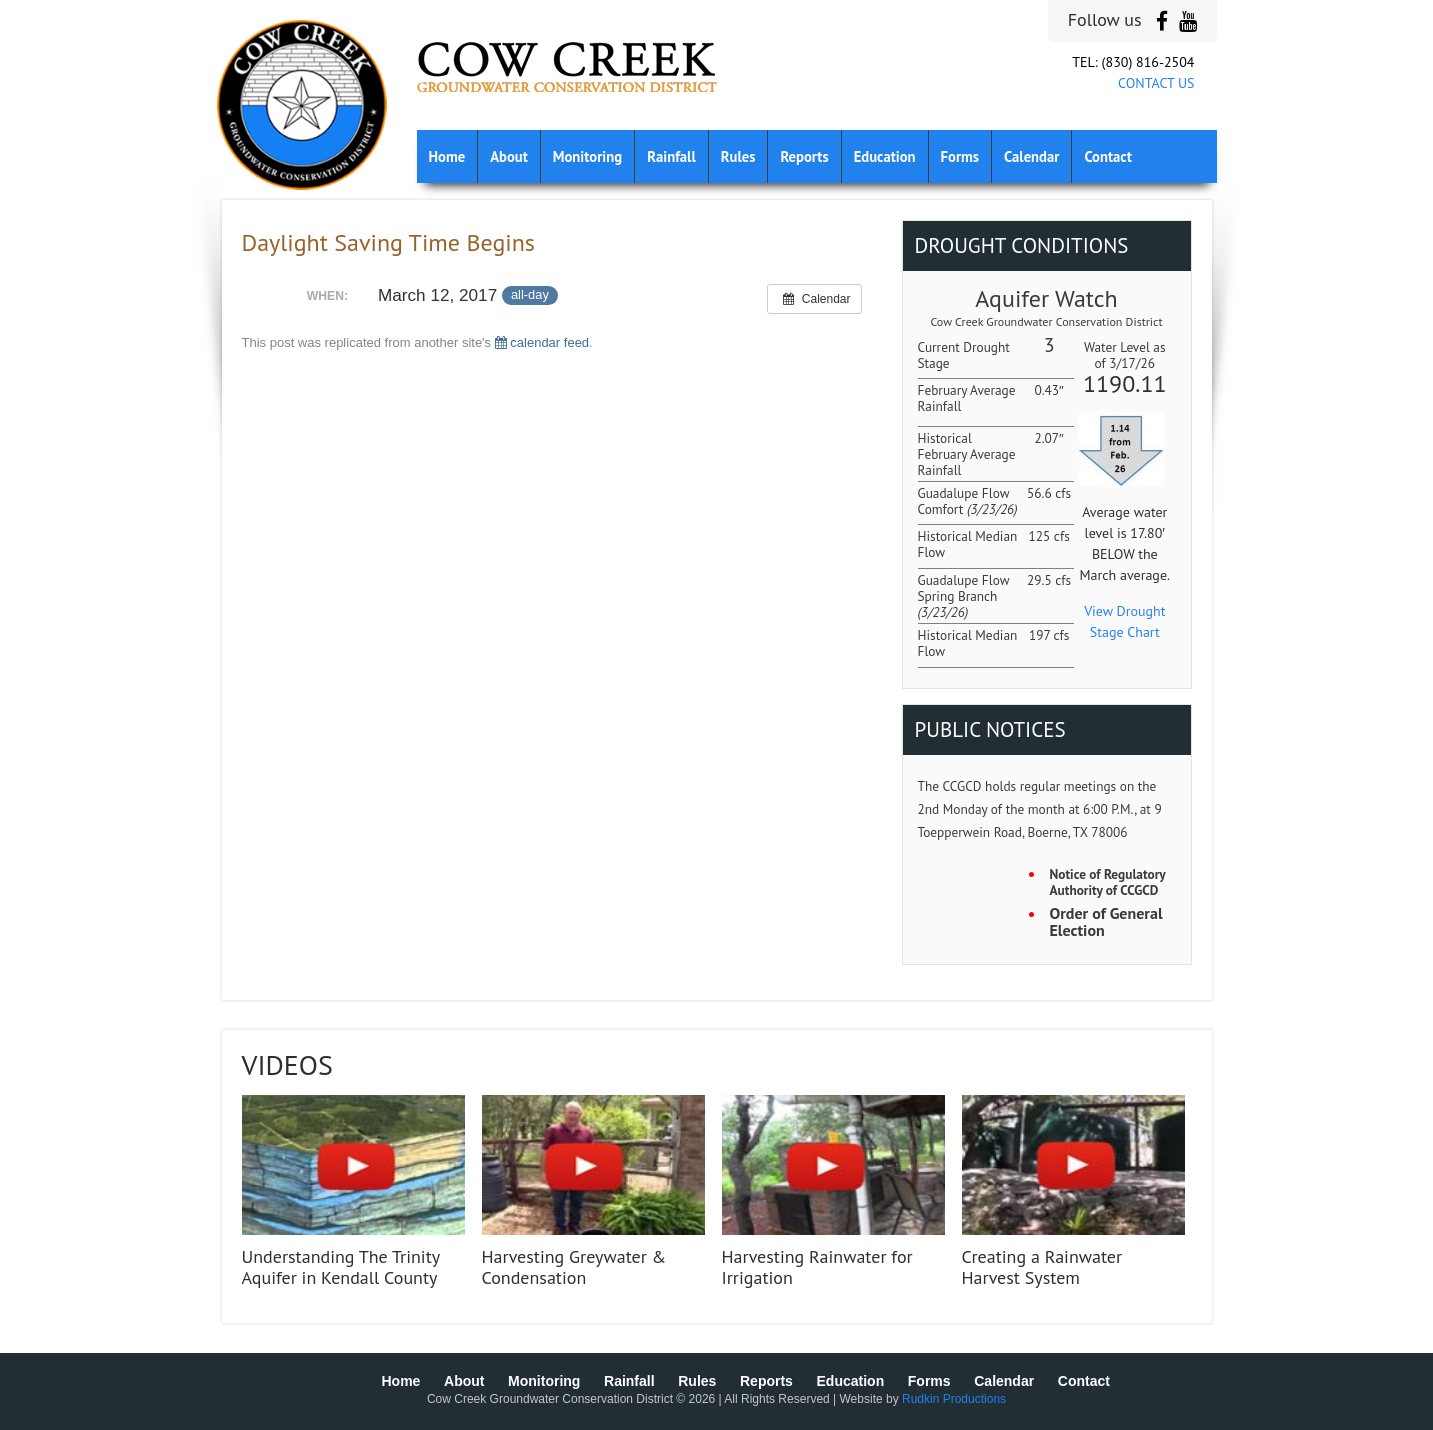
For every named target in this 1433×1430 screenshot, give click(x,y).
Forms (960, 156)
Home (447, 156)
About (509, 156)
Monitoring (587, 156)
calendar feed (542, 342)
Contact (1107, 156)
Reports (804, 156)
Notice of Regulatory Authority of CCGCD (1108, 882)
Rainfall (671, 156)
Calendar (1031, 156)
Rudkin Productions (954, 1399)
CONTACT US (1156, 83)
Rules (738, 156)
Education (885, 156)
